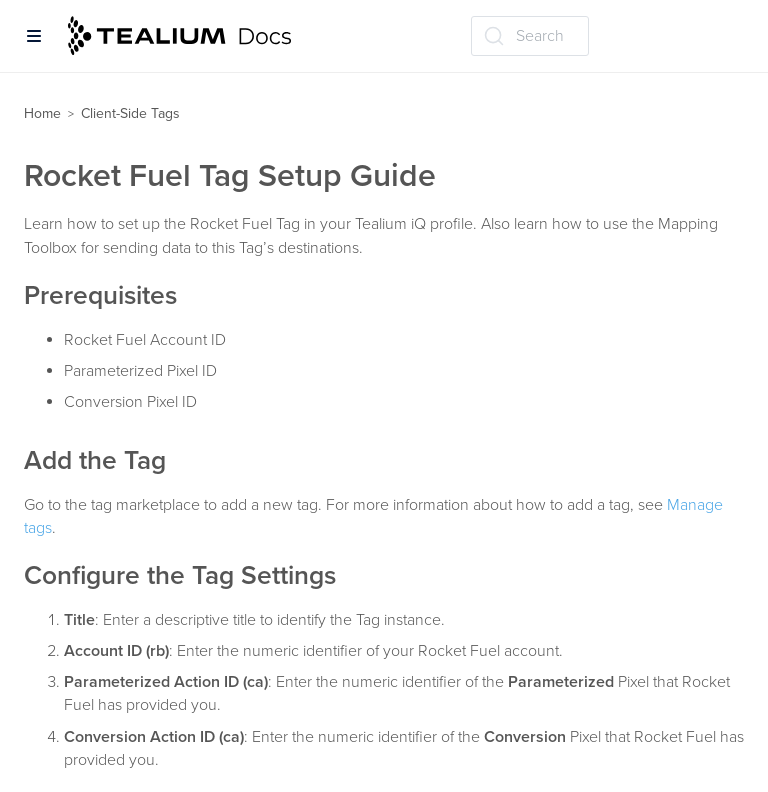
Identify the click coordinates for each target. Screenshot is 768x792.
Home (42, 113)
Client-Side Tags (130, 113)
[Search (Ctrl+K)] (530, 36)
